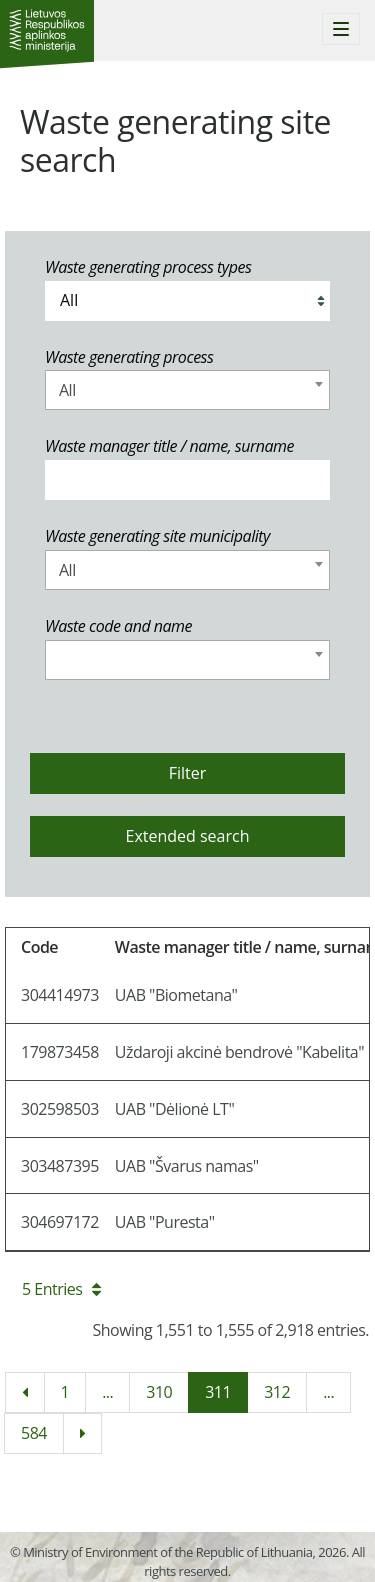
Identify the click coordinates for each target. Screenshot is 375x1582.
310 (159, 1392)
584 (34, 1433)
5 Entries (61, 1289)
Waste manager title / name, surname (169, 446)
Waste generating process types (148, 267)
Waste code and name (118, 626)
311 (218, 1392)
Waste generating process (129, 357)
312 (277, 1392)
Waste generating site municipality (157, 536)
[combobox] (187, 390)
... (107, 1392)
